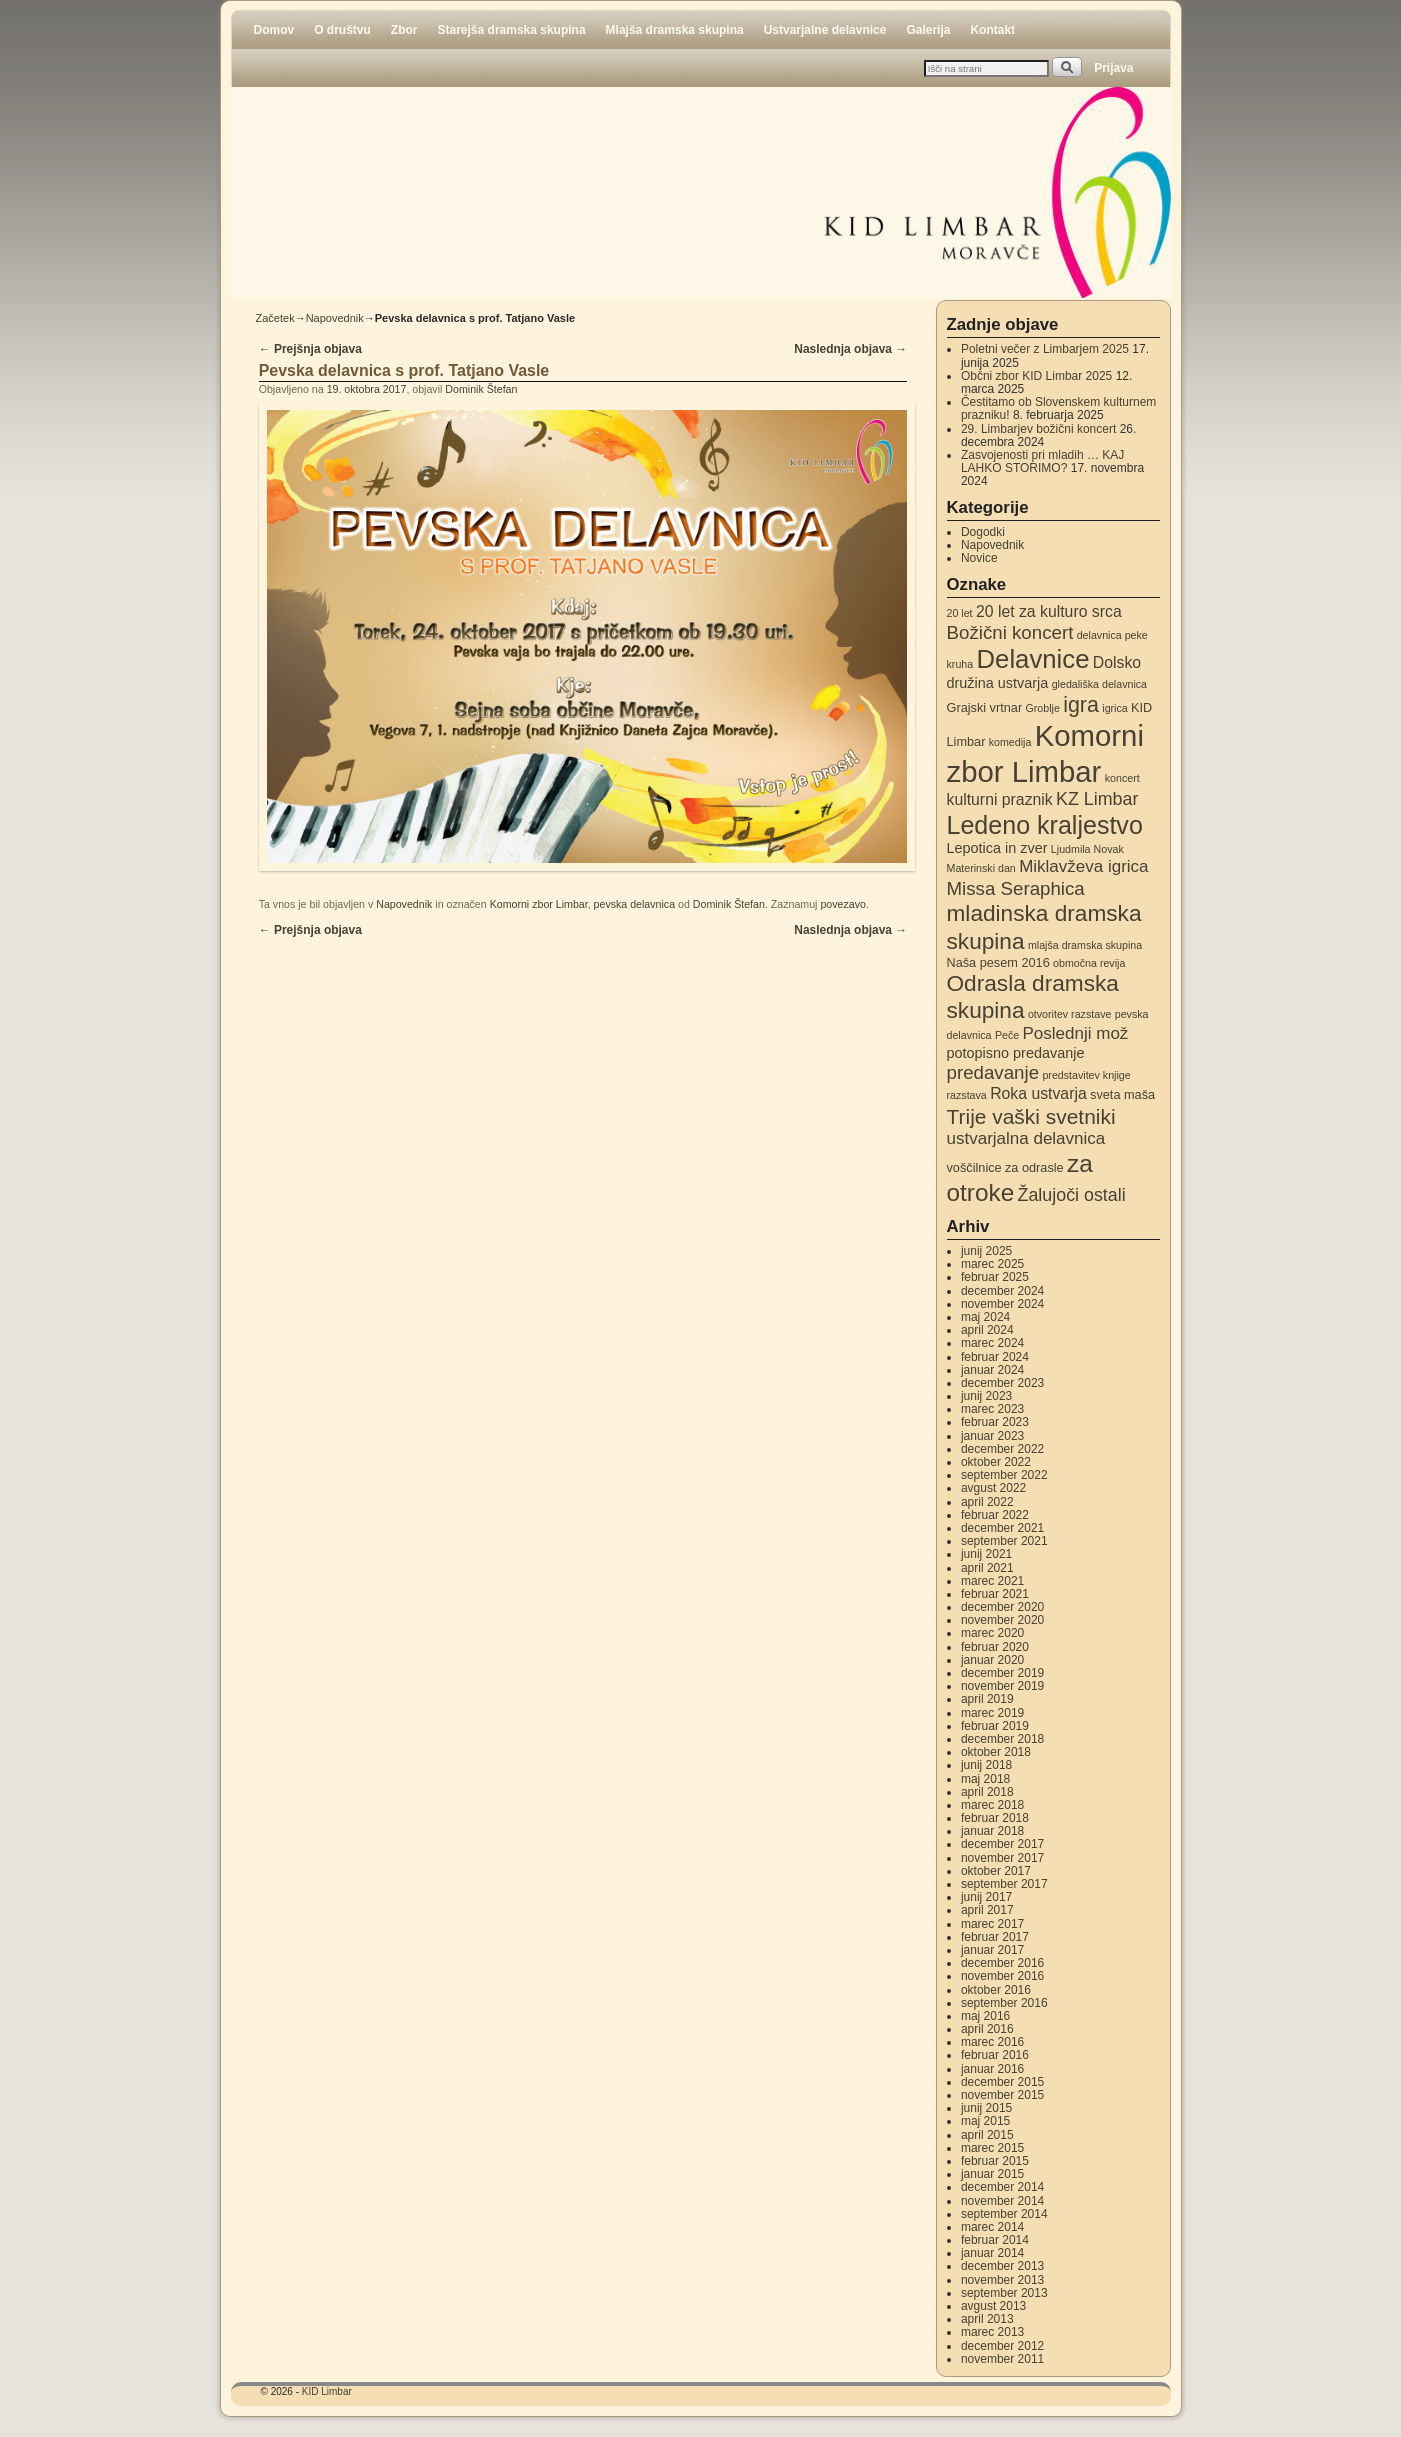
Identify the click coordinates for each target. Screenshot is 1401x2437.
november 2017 (1002, 1858)
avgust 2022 (993, 1488)
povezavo (842, 904)
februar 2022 (995, 1515)
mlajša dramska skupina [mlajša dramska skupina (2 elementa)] (1085, 945)
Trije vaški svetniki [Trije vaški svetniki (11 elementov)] (1031, 1116)
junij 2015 (986, 2108)
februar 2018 (995, 1818)
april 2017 (987, 1910)
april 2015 (987, 2135)
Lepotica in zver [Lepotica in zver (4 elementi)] (997, 848)
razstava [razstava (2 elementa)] (967, 1095)
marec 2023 (992, 1409)
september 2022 (1004, 1475)
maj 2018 (985, 1779)
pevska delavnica (635, 904)
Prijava (1113, 68)
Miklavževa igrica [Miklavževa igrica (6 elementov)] (1083, 866)
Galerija (928, 30)
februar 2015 (995, 2161)
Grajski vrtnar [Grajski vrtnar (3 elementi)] (985, 707)
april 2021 (987, 1568)
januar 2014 (992, 2253)
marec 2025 (992, 1264)
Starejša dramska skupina (512, 30)
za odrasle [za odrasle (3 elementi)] (1034, 1167)
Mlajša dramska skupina (675, 30)
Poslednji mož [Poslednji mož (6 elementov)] (1076, 1033)
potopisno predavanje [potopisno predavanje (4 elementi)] (1016, 1053)
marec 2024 (992, 1343)
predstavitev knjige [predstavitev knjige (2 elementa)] (1086, 1075)
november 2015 (1002, 2095)
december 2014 (1002, 2187)
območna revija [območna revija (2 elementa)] (1089, 963)
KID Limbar (327, 2391)
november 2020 (1002, 1620)
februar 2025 (995, 1277)
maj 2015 (985, 2121)
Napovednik (335, 318)
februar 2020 (995, 1647)
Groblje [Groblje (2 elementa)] (1042, 708)
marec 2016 (992, 2042)
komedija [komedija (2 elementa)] (1010, 742)
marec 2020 (992, 1633)
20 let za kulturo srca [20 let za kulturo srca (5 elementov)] (1049, 611)
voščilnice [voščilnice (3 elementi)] (974, 1167)
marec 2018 (992, 1805)
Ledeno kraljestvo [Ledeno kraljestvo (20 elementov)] (1045, 825)
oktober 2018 (996, 1752)
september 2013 (1004, 2293)
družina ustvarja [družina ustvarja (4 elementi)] (998, 683)
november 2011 (1002, 2359)
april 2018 (987, 1792)
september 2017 (1004, 1884)
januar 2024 (992, 1370)
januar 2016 (992, 2069)
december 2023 (1002, 1383)
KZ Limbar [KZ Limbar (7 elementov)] (1097, 799)
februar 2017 (995, 1937)
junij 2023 (986, 1396)
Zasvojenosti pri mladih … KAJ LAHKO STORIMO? (1042, 461)
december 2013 (1002, 2266)
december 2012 (1002, 2346)
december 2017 (1002, 1844)
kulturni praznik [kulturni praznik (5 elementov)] (1000, 799)
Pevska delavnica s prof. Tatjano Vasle (404, 370)
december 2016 (1002, 1963)
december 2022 (1002, 1449)
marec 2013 (992, 2332)
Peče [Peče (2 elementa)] (1007, 1035)
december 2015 (1002, 2082)
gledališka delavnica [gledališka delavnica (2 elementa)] (1099, 684)
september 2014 (1004, 2214)
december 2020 (1002, 1607)
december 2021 (1002, 1528)
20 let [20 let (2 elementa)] (960, 613)
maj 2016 (985, 2016)
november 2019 (1002, 1686)
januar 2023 (992, 1436)
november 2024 (1002, 1304)
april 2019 (987, 1699)
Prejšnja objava (310, 349)
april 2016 (987, 2029)
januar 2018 (992, 1831)
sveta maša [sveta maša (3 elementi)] (1122, 1094)
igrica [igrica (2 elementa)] (1114, 708)
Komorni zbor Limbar (539, 904)
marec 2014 (992, 2227)
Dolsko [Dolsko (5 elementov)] (1117, 662)
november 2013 (1002, 2280)
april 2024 (987, 1330)
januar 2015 (992, 2174)
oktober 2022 (996, 1462)
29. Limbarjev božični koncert (1038, 429)
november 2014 (1002, 2201)
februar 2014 (995, 2240)
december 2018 (1002, 1739)
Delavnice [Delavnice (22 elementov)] (1033, 659)
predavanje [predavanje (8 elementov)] (993, 1072)
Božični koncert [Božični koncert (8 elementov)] (1010, 632)
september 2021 (1004, 1541)
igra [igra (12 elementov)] (1081, 705)
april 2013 (987, 2319)
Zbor (404, 30)
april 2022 (987, 1502)
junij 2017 (986, 1897)
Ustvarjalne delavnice (825, 30)
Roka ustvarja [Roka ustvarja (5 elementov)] (1038, 1093)
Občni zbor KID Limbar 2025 (1036, 376)
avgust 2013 (993, 2306)
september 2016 (1004, 2003)
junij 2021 (986, 1554)
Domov (274, 30)
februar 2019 (995, 1726)
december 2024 (1002, 1291)
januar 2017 (992, 1950)
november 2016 (1002, 1976)
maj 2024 (985, 1317)
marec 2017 (992, 1924)
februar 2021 (995, 1594)
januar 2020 (992, 1660)
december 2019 (1002, 1673)
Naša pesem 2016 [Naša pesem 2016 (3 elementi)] (998, 962)
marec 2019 (992, 1713)
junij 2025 (986, 1251)
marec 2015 (992, 2148)
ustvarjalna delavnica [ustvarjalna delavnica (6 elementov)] (1026, 1138)
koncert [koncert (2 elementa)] (1122, 778)
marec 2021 (992, 1581)
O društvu (342, 30)
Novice (979, 558)
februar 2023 (995, 1422)
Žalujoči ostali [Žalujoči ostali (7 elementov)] (1072, 1195)
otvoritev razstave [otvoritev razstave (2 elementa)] (1070, 1014)
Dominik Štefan (481, 389)
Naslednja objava (850, 349)
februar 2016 (995, 2055)
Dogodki (983, 532)
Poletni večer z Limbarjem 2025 (1045, 349)
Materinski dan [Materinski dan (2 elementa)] (981, 868)
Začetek (275, 318)
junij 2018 (986, 1765)
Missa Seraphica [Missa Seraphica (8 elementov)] (1016, 888)
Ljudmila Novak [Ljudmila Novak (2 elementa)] (1087, 849)
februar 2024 (995, 1357)
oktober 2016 (996, 1990)
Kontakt (992, 30)
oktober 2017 (996, 1871)
